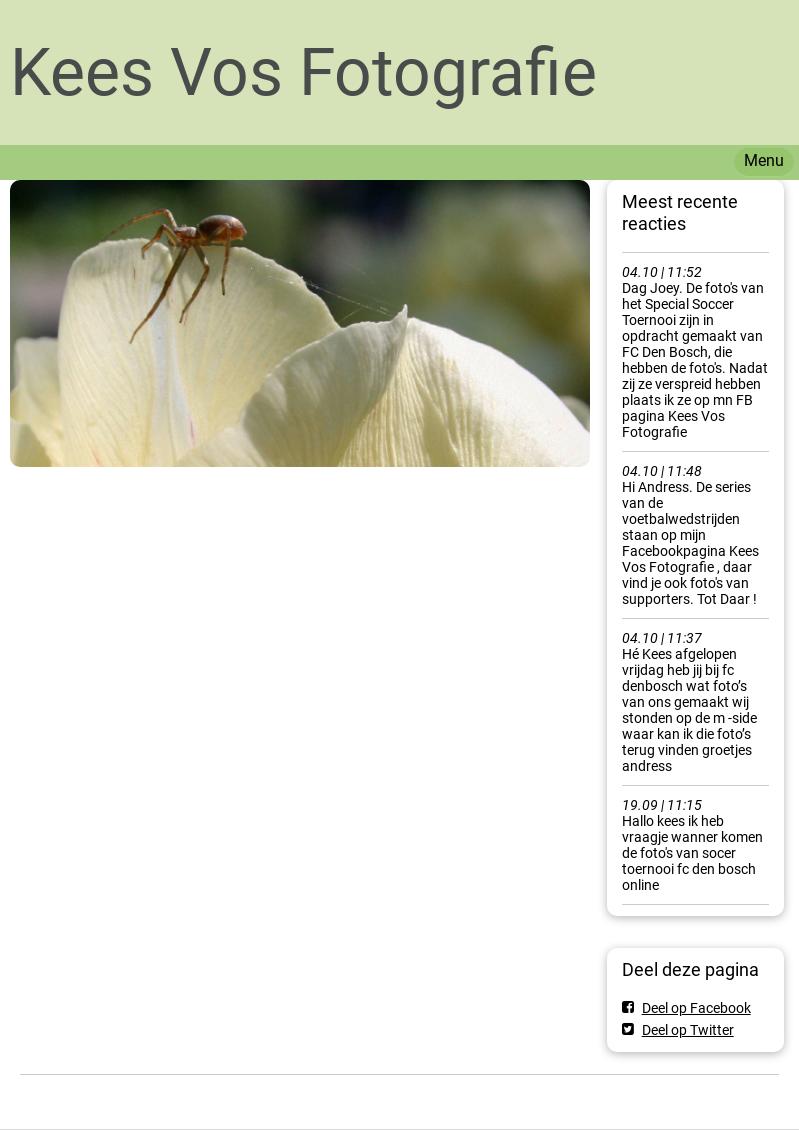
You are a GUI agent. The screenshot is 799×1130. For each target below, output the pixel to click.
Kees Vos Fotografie (303, 72)
